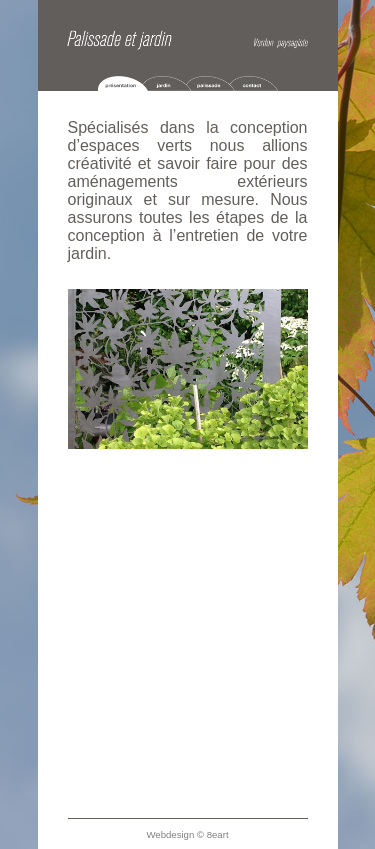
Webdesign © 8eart (187, 834)
